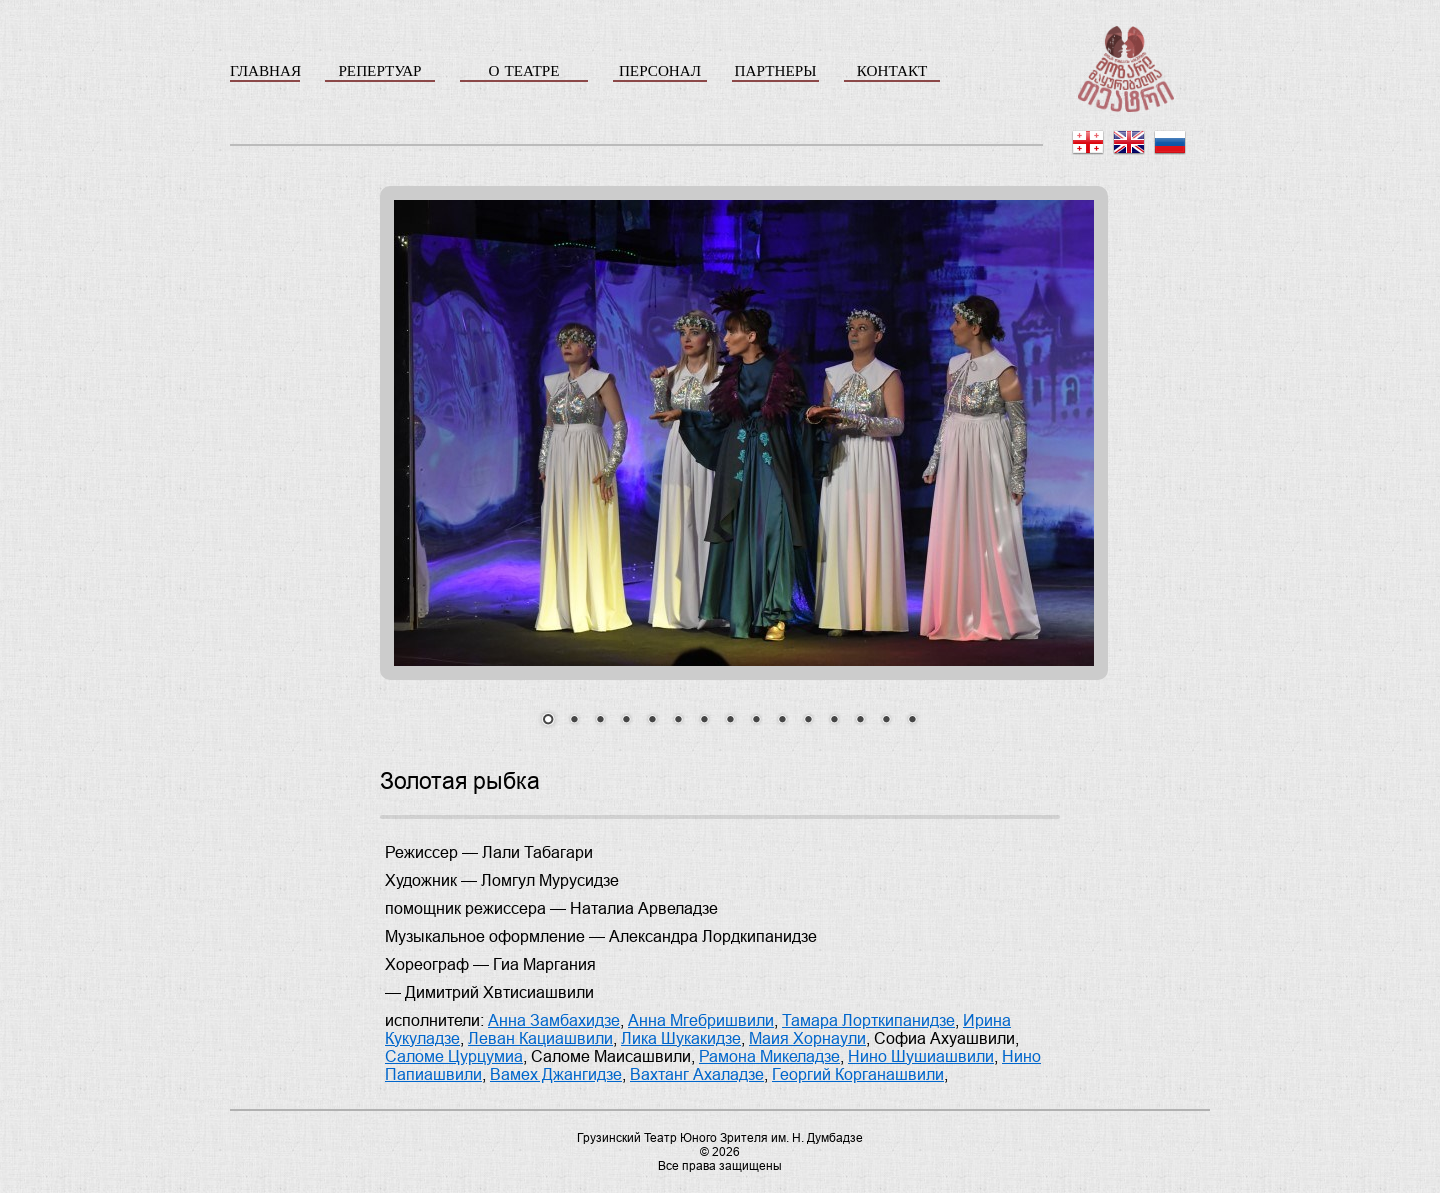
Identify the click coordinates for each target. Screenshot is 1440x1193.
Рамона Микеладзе (769, 1056)
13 (860, 721)
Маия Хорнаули (807, 1038)
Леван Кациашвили (540, 1038)
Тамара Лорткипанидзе (868, 1020)
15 (912, 721)
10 (782, 721)
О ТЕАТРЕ (523, 70)
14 (886, 721)
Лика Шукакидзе (681, 1038)
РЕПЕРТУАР (379, 70)
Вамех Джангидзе (556, 1074)
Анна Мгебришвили (701, 1020)
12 (834, 721)
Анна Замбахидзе (554, 1020)
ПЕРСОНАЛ (660, 70)
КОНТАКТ (892, 70)
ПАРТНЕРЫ (776, 70)
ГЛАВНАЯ (265, 70)
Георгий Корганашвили (858, 1074)
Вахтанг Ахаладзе (697, 1074)
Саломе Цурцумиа (454, 1056)
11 (808, 721)
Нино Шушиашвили (921, 1056)
